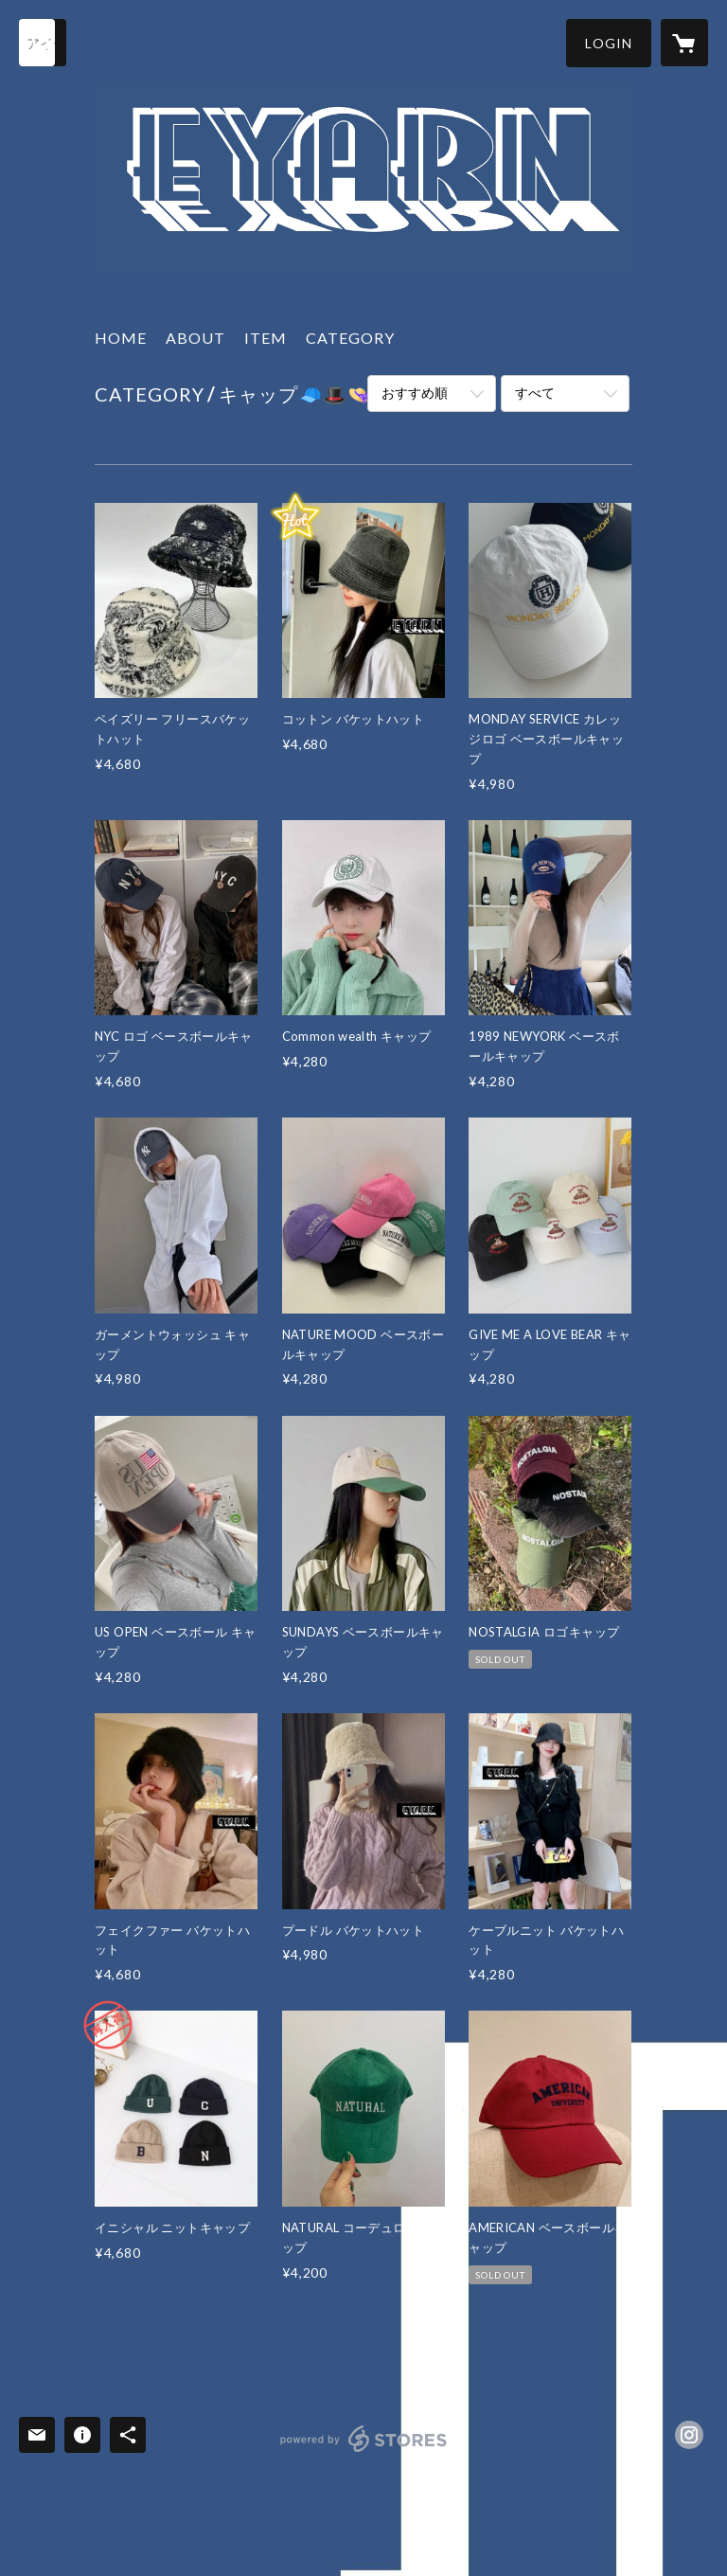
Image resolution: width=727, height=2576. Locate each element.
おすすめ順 (414, 393)
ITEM (265, 338)
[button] (608, 43)
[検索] (42, 42)
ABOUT (195, 338)
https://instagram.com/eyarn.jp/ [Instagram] (689, 2435)
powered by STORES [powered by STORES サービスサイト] (364, 2451)
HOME (121, 338)
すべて (535, 393)
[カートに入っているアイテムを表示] (684, 42)
